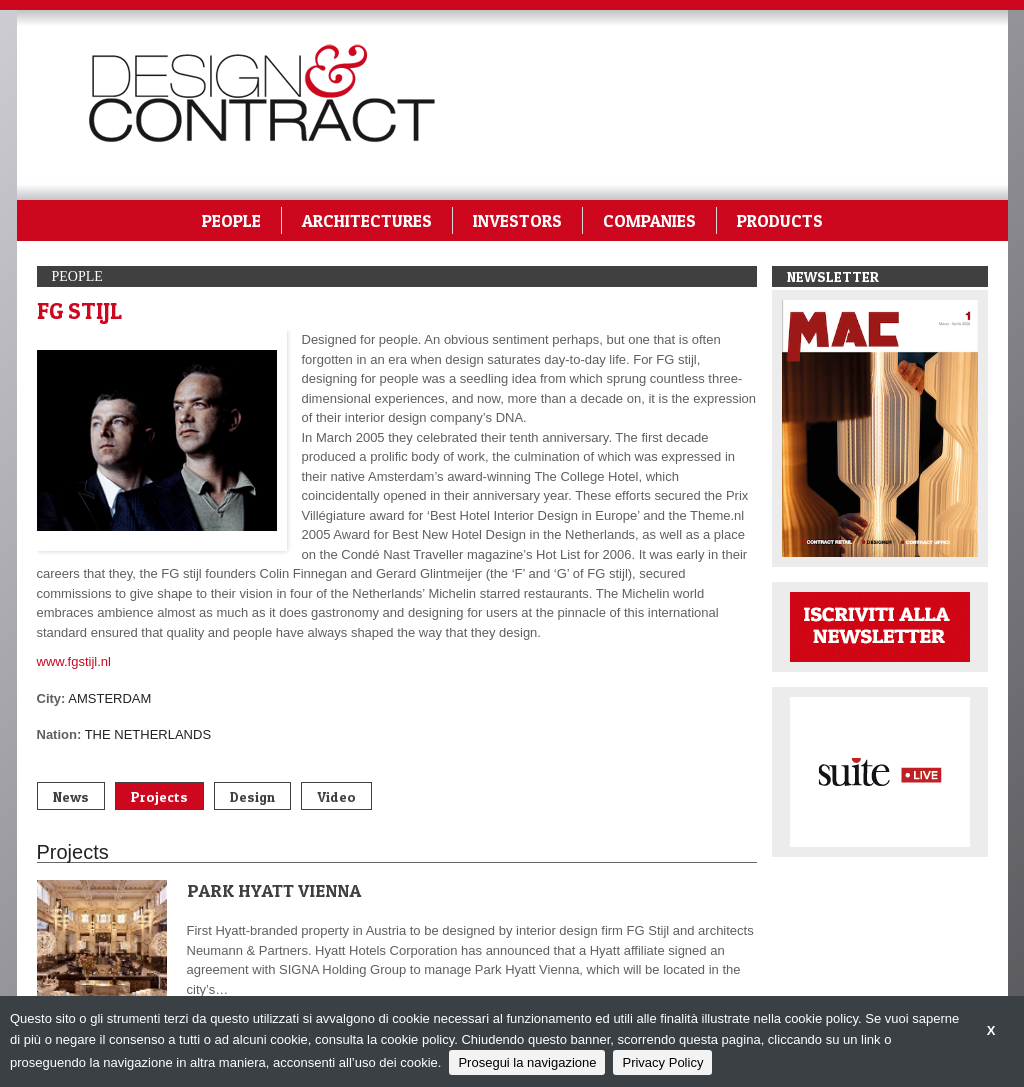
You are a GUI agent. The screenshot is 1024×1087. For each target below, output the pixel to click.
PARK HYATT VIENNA (274, 890)
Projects (159, 796)
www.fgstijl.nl (74, 661)
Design (252, 796)
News (71, 796)
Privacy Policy (662, 1062)
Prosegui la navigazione (527, 1062)
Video (336, 796)
